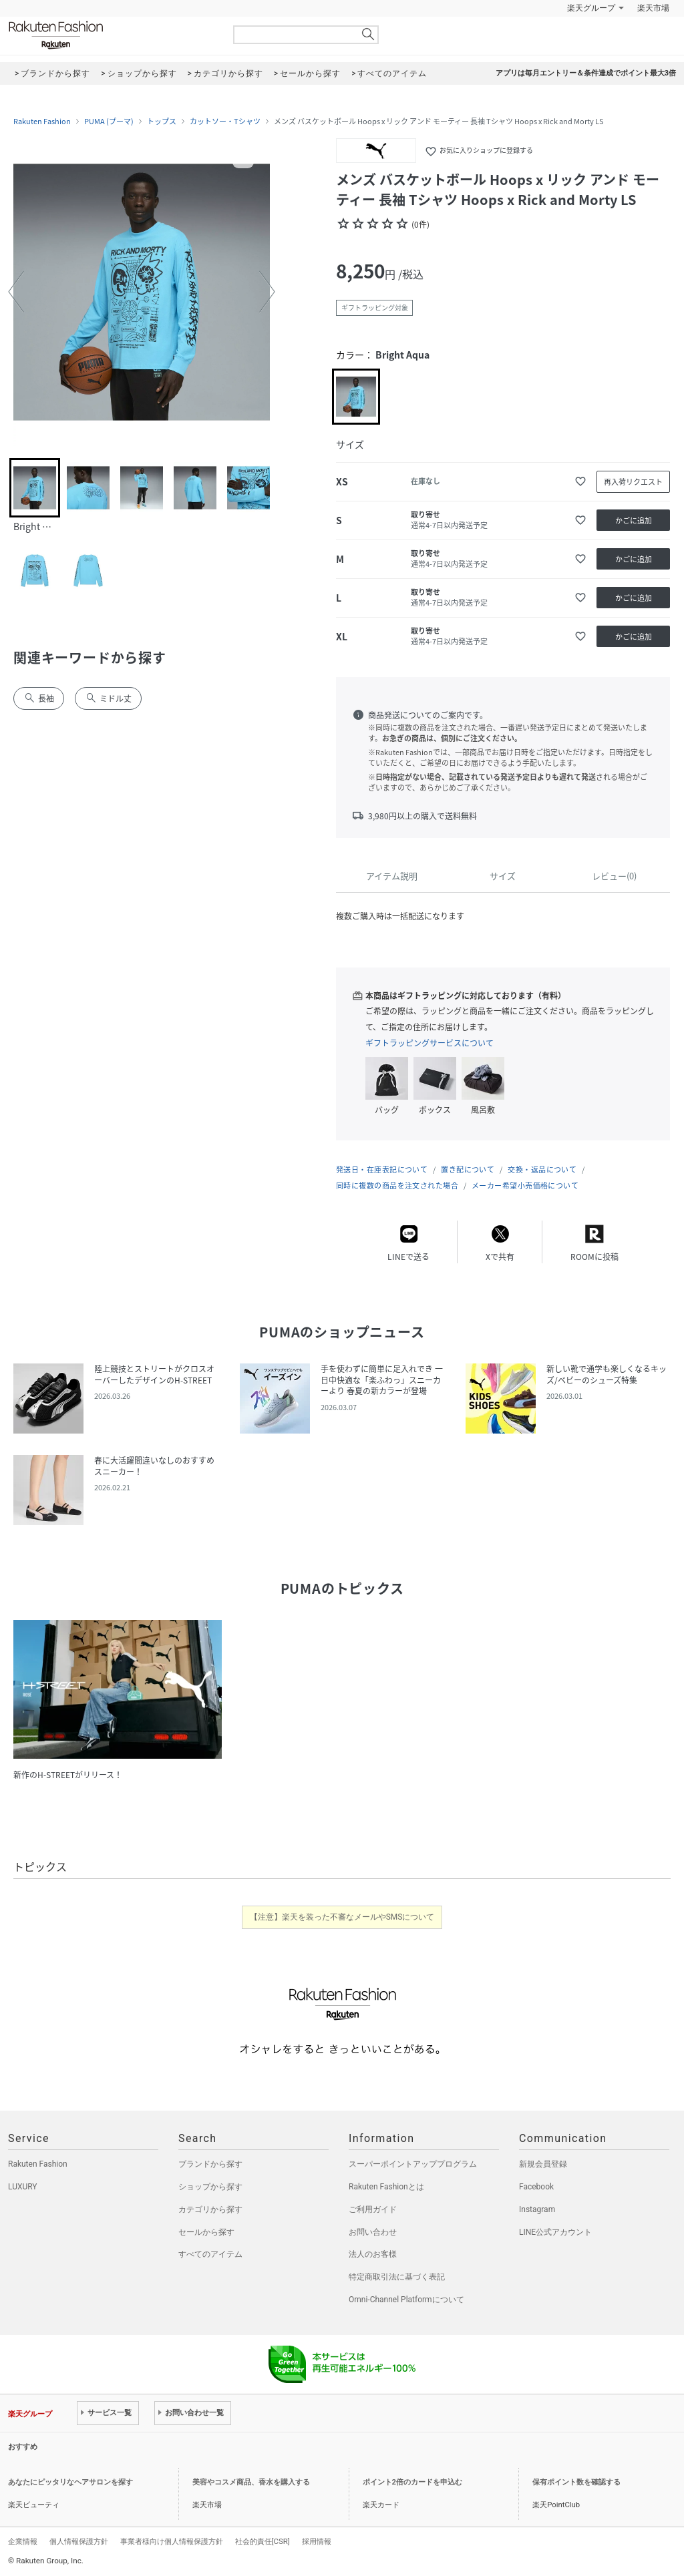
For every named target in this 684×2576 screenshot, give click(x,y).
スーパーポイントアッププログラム (413, 2164)
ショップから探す (210, 2186)
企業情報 (22, 2541)
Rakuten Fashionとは (386, 2186)
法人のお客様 (373, 2254)
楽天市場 (653, 8)
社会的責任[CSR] (262, 2541)
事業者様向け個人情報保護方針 (171, 2541)
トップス (161, 121)
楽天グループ (591, 8)
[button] (16, 291)
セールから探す (206, 2232)
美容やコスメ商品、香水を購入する (251, 2482)
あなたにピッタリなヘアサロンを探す (70, 2482)
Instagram (537, 2209)
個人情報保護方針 (78, 2541)
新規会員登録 (543, 2164)
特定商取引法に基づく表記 (397, 2277)
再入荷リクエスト (633, 481)
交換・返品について (542, 1169)
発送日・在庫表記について (382, 1169)
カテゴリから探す (210, 2209)
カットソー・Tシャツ (225, 121)
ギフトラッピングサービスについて (429, 1043)
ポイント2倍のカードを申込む (412, 2482)
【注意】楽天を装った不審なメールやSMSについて (342, 1917)
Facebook (536, 2186)
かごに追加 (633, 520)
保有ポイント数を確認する (576, 2482)
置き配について (467, 1169)
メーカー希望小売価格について (525, 1185)
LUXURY (22, 2186)
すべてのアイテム (210, 2254)
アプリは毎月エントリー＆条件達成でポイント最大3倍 (586, 73)
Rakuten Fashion (111, 35)
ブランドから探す (210, 2164)
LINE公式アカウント (555, 2232)
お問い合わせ (373, 2232)
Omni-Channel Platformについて (406, 2299)
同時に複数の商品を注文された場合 (397, 1185)
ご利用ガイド (373, 2209)
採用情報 (316, 2541)
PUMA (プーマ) (109, 121)
